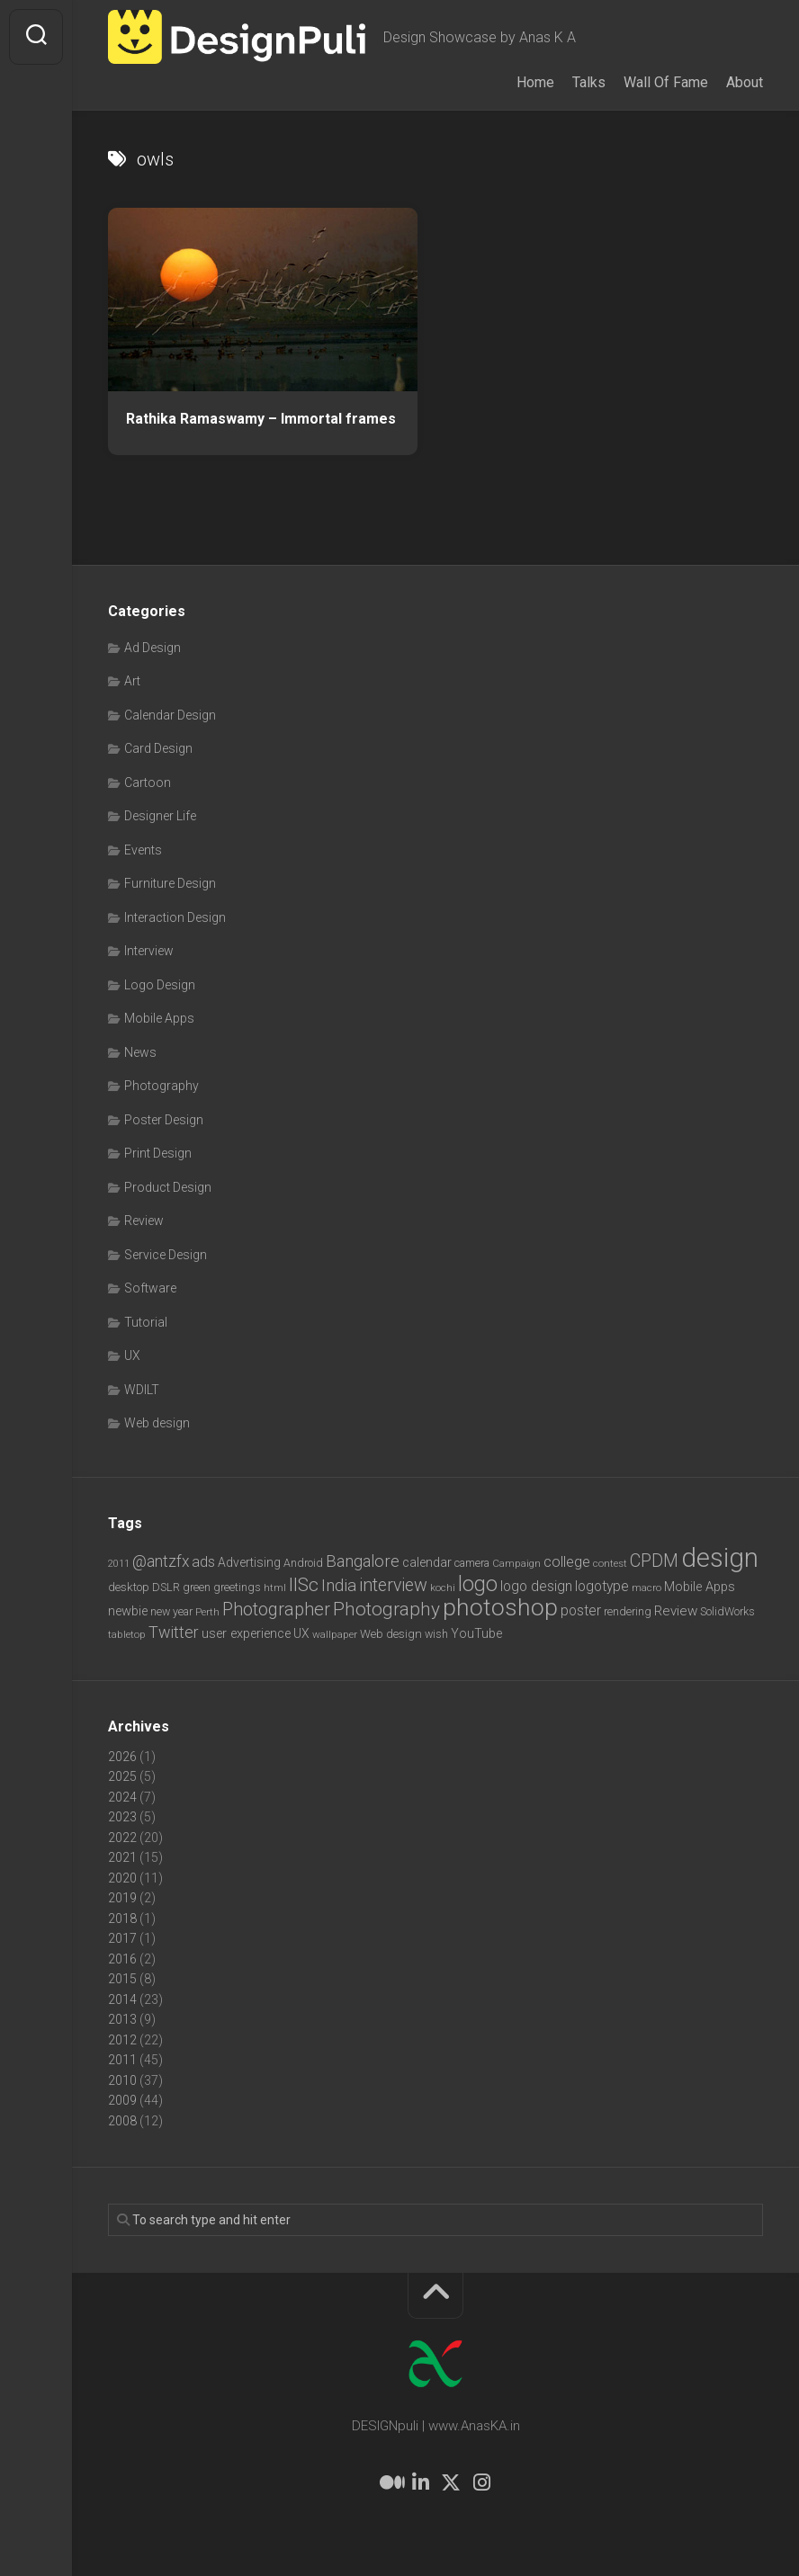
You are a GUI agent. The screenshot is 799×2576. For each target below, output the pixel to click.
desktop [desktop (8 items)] (128, 1587)
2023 (122, 1817)
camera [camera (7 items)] (471, 1563)
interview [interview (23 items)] (393, 1585)
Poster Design (163, 1120)
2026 (122, 1756)
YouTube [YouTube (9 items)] (476, 1633)
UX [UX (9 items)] (301, 1633)
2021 (122, 1857)
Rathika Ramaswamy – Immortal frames (261, 418)
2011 (122, 2060)
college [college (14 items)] (566, 1561)
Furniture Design (170, 883)
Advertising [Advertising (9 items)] (249, 1562)
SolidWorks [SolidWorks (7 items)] (727, 1611)
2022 (122, 1837)
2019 (122, 1898)
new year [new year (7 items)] (171, 1611)
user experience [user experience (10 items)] (246, 1633)
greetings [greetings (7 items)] (237, 1587)
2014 (122, 1999)
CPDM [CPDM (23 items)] (654, 1561)
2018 (122, 1918)
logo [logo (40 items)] (478, 1584)
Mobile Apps (159, 1018)
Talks (589, 82)
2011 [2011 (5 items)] (119, 1564)
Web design (157, 1423)
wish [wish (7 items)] (436, 1634)
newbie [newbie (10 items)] (128, 1611)
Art (132, 681)
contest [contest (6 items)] (610, 1563)
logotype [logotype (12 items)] (602, 1586)
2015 (122, 1979)
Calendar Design (170, 715)
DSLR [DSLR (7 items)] (166, 1587)
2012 (122, 2040)
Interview (149, 951)
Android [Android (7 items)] (303, 1563)
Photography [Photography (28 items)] (386, 1609)
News (140, 1052)
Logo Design (159, 985)
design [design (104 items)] (720, 1558)
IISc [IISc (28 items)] (304, 1585)
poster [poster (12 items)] (581, 1610)
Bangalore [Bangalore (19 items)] (363, 1561)
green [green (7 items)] (197, 1587)
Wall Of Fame (666, 82)
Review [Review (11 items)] (675, 1611)
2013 (122, 2019)
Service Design (165, 1255)
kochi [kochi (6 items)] (442, 1587)
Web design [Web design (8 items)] (391, 1634)
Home (535, 82)
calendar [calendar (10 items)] (427, 1562)
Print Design (158, 1153)
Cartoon (147, 782)
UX (132, 1355)
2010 (122, 2080)
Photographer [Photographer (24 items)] (276, 1609)
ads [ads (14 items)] (203, 1561)
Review (144, 1220)
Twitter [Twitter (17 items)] (173, 1632)
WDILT (141, 1389)
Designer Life (160, 816)
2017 (122, 1938)
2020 (122, 1878)
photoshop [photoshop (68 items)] (500, 1607)
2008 (122, 2121)
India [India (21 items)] (338, 1585)
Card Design (158, 748)
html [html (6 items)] (275, 1587)
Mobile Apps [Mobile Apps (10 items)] (699, 1587)
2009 (122, 2100)
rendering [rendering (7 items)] (627, 1611)
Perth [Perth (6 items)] (207, 1612)
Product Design (167, 1187)
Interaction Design (175, 917)
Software (150, 1288)
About (744, 82)
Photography (161, 1085)
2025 (122, 1776)
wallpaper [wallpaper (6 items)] (334, 1634)
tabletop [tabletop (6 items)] (127, 1634)
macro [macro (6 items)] (646, 1587)
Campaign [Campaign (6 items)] (516, 1563)
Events (143, 850)
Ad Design (152, 647)
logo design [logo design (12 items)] (536, 1586)
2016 (122, 1959)
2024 (122, 1797)
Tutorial (145, 1322)
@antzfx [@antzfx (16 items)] (160, 1561)
